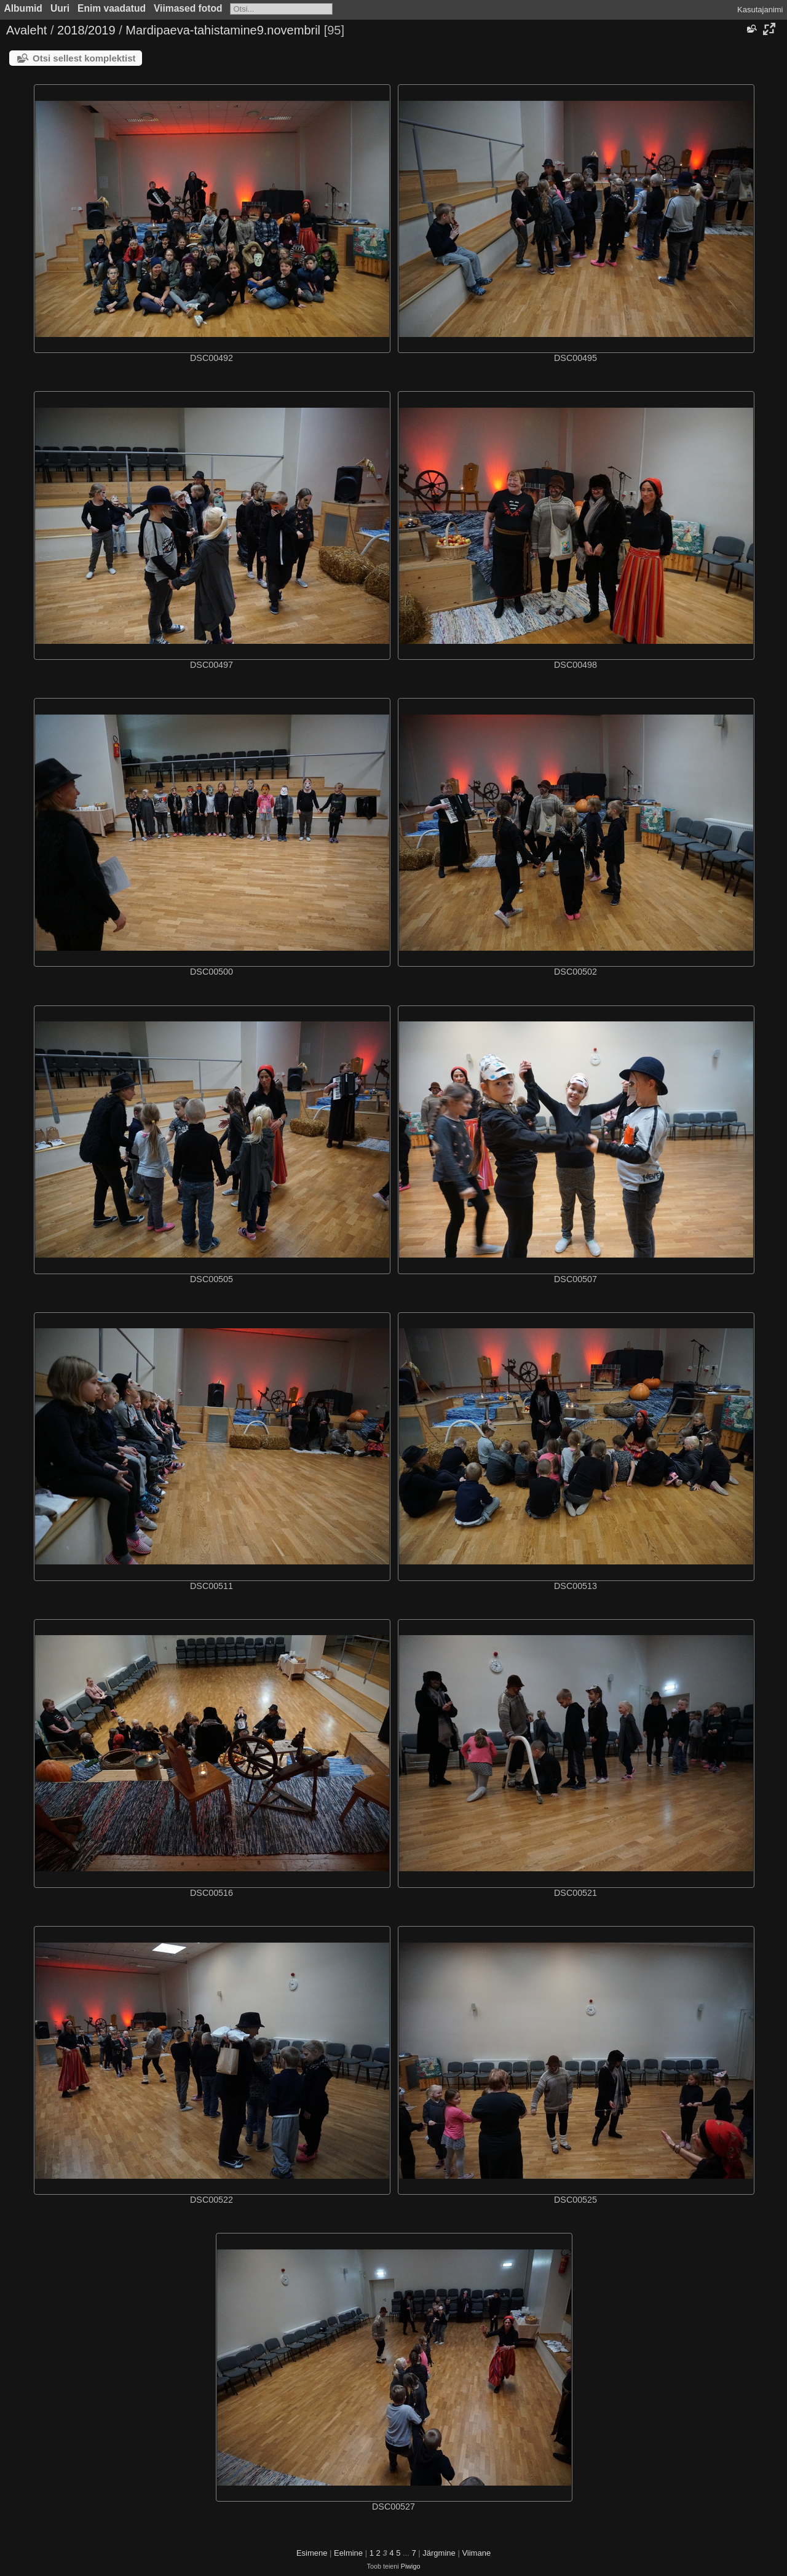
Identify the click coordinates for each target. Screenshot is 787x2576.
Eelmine (348, 2553)
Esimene (312, 2553)
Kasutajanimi (760, 9)
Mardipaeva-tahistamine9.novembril (222, 30)
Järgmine (438, 2553)
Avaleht (26, 30)
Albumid (23, 8)
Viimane (476, 2553)
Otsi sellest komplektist (84, 58)
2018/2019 (86, 30)
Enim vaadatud (111, 8)
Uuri (59, 8)
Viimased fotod (188, 8)
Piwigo (411, 2566)
